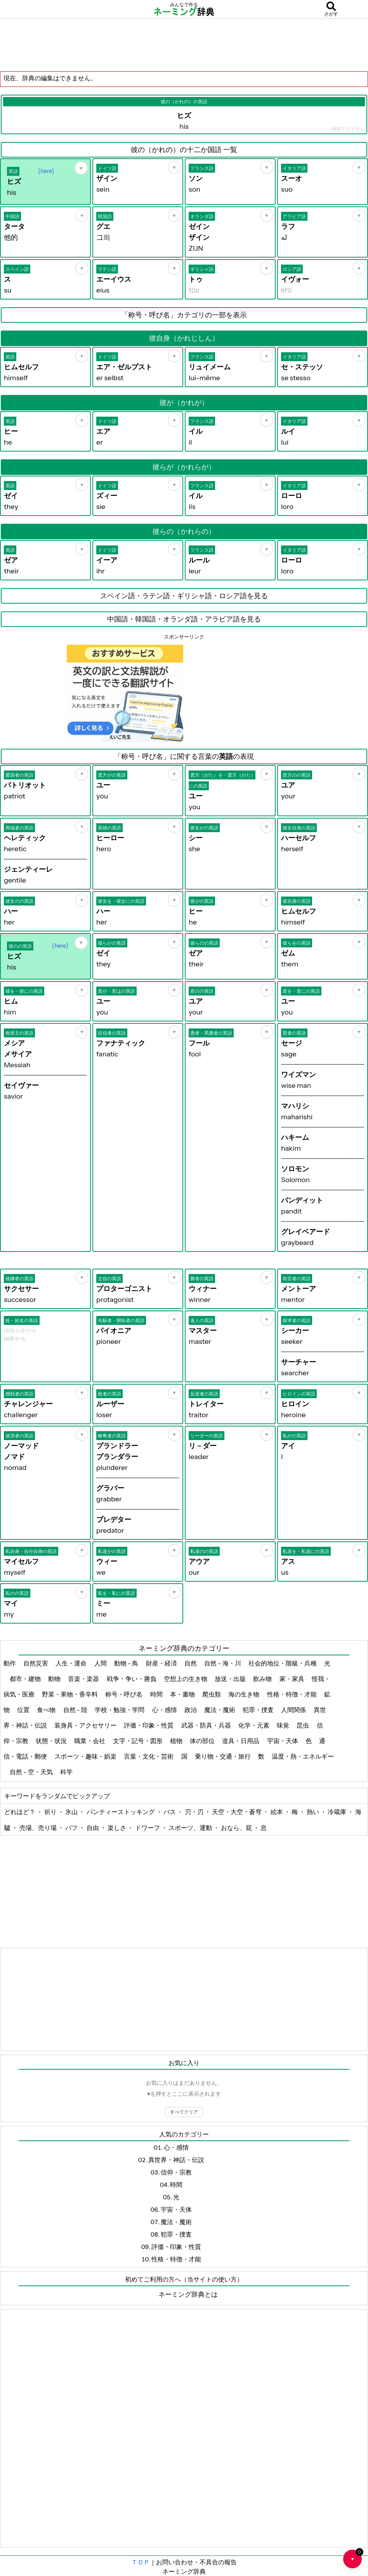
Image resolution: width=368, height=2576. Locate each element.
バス (170, 1812)
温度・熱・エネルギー (303, 1756)
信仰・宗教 (176, 2172)
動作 (10, 1663)
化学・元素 (254, 1725)
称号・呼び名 (124, 1694)
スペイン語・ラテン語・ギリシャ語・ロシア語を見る (184, 596)
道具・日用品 (241, 1741)
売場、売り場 (38, 1828)
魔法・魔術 (220, 1710)
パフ (72, 1828)
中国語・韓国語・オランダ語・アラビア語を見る (184, 619)
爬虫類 (212, 1694)
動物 (55, 1679)
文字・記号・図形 (138, 1741)
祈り (51, 1812)
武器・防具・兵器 (206, 1725)
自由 (93, 1828)
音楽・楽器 (84, 1679)
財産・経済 (162, 1663)
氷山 (72, 1812)
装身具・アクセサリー (86, 1725)
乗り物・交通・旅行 (223, 1756)
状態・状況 (52, 1741)
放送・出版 (231, 1679)
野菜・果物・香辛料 (70, 1694)
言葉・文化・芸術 (149, 1756)
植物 (177, 1741)
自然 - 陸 (76, 1710)
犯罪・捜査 (259, 1710)
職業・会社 (90, 1741)
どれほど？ (20, 1812)
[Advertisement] (184, 44)
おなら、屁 (237, 1828)
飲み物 (263, 1679)
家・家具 (292, 1679)
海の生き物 (244, 1694)
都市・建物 (26, 1679)
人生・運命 (72, 1663)
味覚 (283, 1725)
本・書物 (183, 1694)
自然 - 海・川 (223, 1663)
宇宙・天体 (283, 1741)
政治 (191, 1710)
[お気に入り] (81, 168)
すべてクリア (184, 2112)
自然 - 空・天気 (32, 1772)
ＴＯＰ (140, 2562)
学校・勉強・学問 (120, 1710)
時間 (157, 1694)
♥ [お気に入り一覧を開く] (356, 2556)
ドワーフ (148, 1828)
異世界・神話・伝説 (176, 2160)
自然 (191, 1663)
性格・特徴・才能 (292, 1694)
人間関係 (294, 1710)
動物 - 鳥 (127, 1663)
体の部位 (203, 1741)
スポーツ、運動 (190, 1828)
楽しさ (117, 1828)
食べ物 (47, 1710)
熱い (313, 1812)
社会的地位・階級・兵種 (283, 1663)
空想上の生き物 (186, 1679)
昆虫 (303, 1725)
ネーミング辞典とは (188, 2294)
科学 (67, 1772)
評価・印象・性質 (149, 1725)
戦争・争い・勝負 (132, 1679)
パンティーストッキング (121, 1812)
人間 (101, 1663)
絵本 (277, 1812)
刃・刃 (195, 1812)
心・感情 (165, 1710)
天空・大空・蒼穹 (237, 1812)
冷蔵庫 (337, 1812)
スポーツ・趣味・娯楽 (86, 1756)
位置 (24, 1710)
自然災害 (36, 1663)
